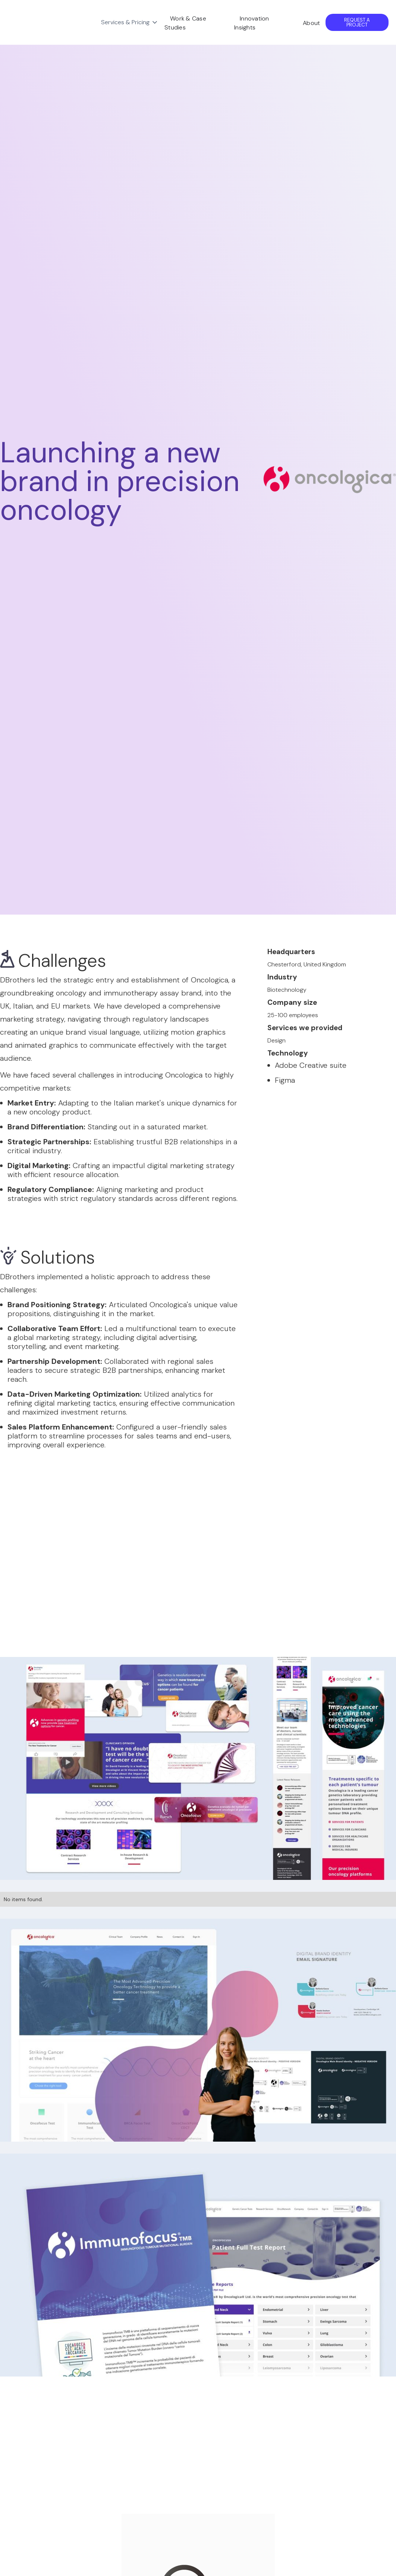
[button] (129, 22)
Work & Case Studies (185, 23)
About (311, 23)
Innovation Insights (251, 23)
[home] (51, 22)
